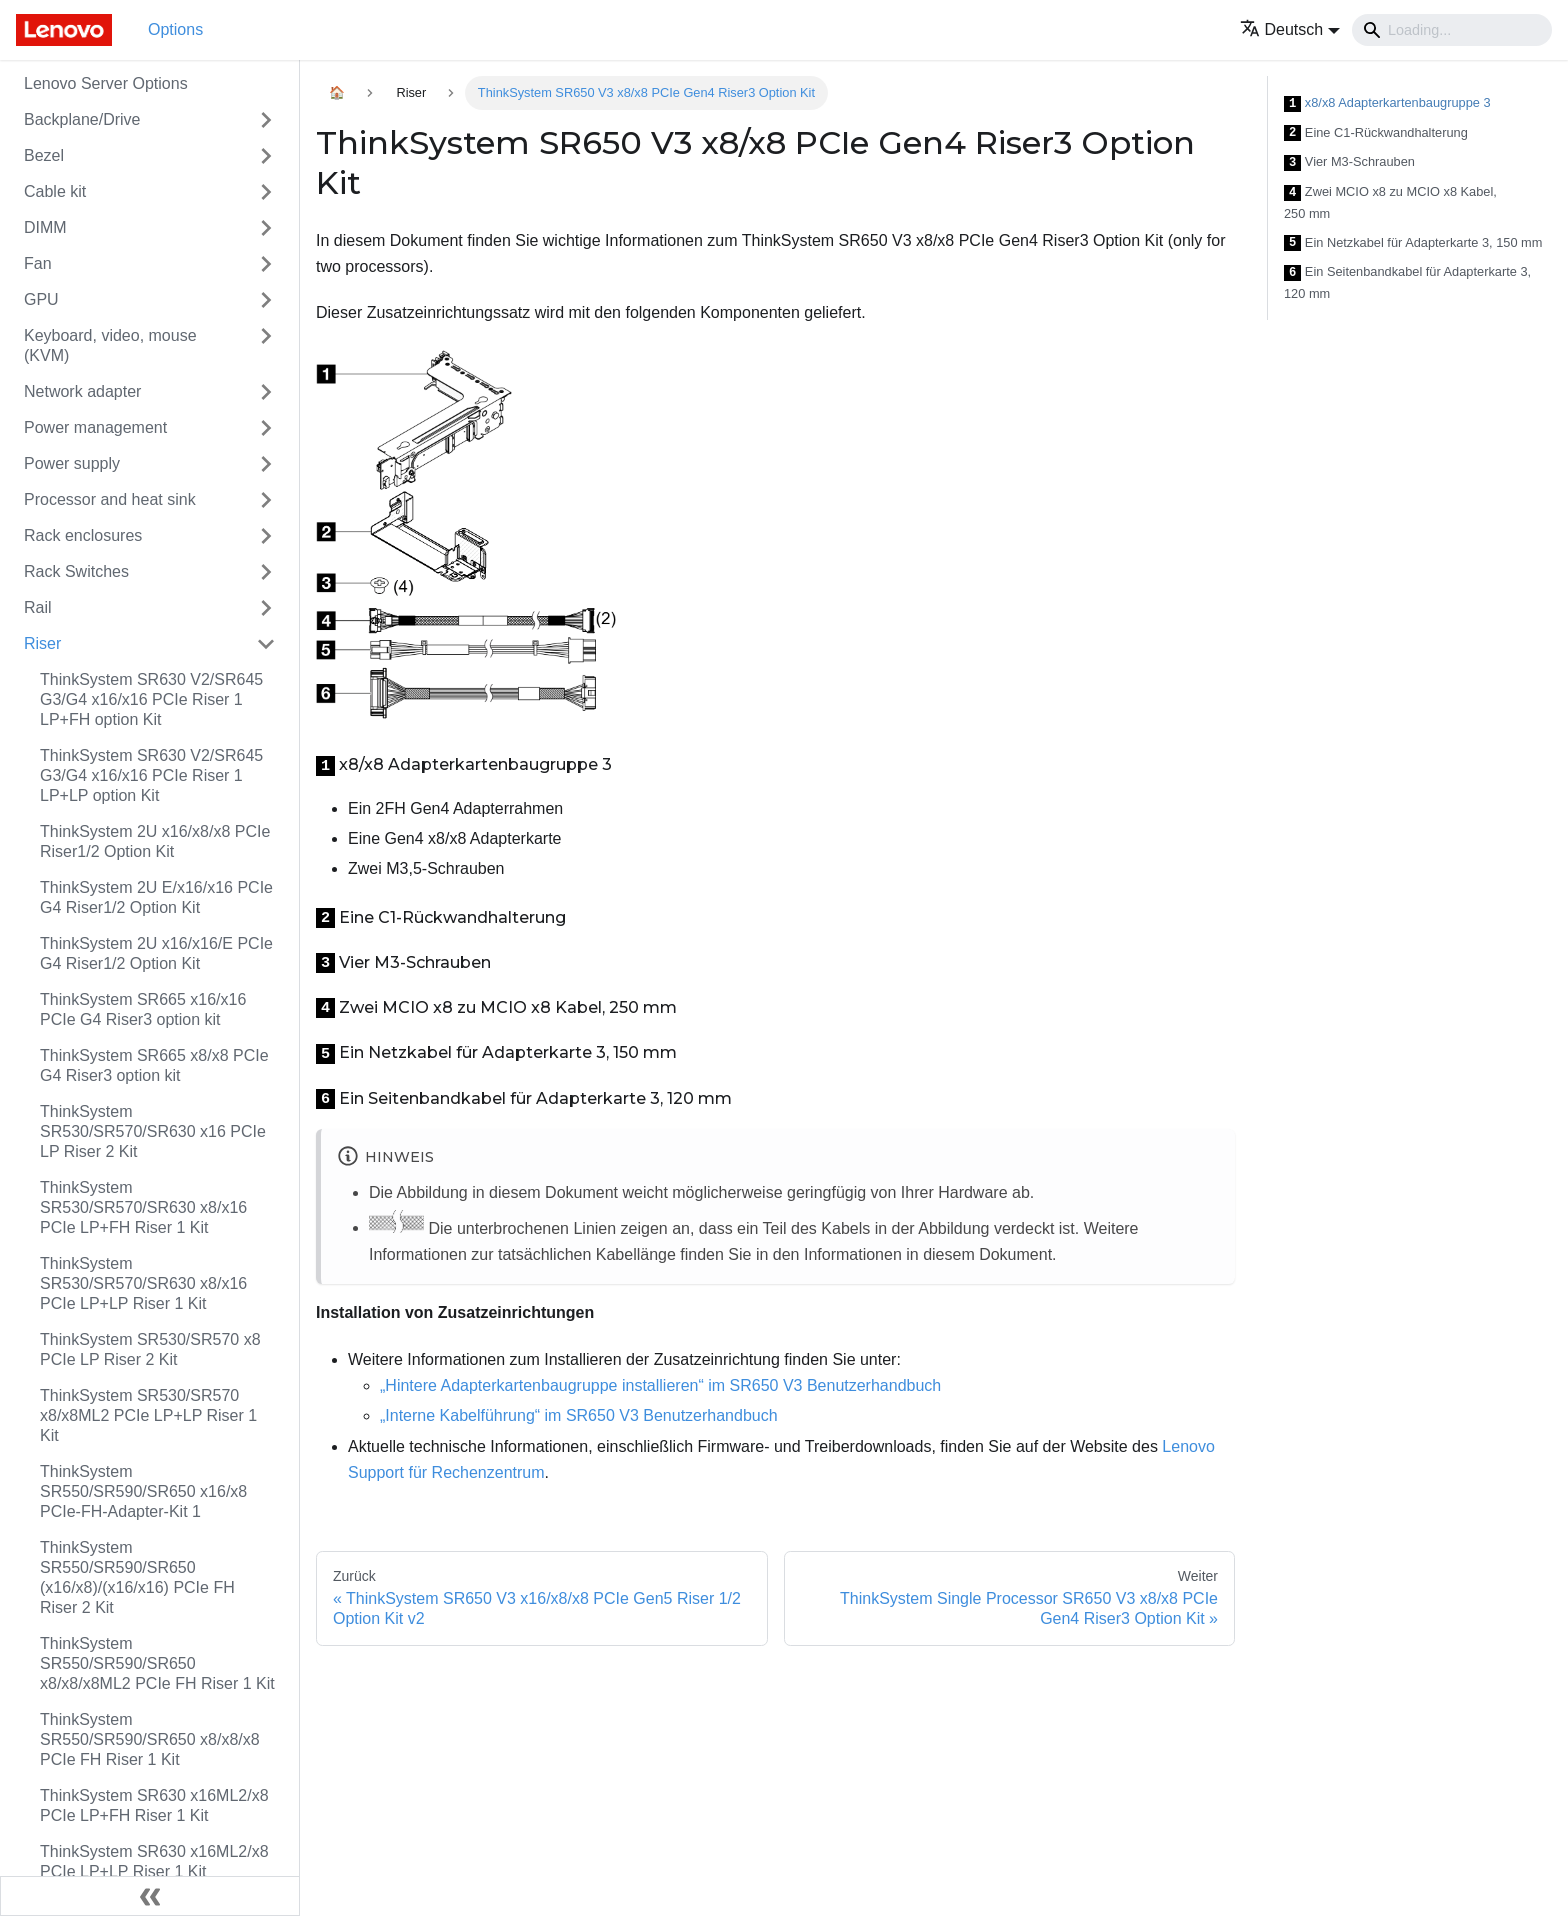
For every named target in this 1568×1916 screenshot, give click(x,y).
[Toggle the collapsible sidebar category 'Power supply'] (266, 464)
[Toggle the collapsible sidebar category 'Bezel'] (266, 156)
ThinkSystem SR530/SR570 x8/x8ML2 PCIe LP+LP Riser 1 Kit (148, 1415)
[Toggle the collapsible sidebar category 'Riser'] (266, 644)
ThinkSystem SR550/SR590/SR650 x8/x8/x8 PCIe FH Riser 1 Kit (150, 1739)
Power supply (72, 463)
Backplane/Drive (82, 119)
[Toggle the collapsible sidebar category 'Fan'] (266, 264)
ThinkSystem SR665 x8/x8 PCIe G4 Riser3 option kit (154, 1065)
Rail (38, 607)
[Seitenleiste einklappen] (150, 1896)
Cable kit (55, 191)
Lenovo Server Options (106, 83)
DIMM (45, 227)
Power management (95, 427)
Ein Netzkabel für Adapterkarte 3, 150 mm (1413, 243)
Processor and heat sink (110, 499)
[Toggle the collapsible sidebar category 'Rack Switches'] (266, 572)
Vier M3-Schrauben (1349, 162)
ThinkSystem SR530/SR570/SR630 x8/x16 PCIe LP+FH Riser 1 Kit (143, 1207)
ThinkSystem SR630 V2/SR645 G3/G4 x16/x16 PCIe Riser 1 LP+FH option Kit (151, 699)
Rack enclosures (83, 535)
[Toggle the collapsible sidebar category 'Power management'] (266, 428)
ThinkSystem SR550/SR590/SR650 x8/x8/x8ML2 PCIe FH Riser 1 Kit (157, 1663)
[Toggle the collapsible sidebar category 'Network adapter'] (266, 392)
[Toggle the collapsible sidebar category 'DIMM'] (266, 228)
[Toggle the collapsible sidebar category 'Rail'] (266, 608)
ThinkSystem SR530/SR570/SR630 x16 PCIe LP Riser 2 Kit (153, 1131)
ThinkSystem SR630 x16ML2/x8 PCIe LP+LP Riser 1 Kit (154, 1861)
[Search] (1452, 30)
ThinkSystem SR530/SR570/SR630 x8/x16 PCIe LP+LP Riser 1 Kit (143, 1283)
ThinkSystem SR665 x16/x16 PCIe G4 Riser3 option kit (143, 1009)
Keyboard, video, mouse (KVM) (110, 345)
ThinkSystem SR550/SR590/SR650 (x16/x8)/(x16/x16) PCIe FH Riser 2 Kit (137, 1577)
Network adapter (82, 391)
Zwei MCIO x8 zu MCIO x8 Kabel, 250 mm (1390, 202)
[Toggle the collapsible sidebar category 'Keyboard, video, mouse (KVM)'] (266, 346)
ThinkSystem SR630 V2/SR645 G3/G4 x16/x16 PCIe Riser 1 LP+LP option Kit (151, 775)
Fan (38, 263)
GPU (41, 299)
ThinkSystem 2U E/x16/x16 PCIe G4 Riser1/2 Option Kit (156, 897)
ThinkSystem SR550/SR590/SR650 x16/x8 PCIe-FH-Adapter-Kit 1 (143, 1491)
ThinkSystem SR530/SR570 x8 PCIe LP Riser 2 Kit (150, 1349)
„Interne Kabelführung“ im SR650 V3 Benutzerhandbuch (579, 1415)
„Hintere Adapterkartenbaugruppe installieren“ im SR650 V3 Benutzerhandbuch (660, 1385)
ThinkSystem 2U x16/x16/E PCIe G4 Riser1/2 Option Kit (156, 953)
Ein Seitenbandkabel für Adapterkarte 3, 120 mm (1407, 282)
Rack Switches (76, 571)
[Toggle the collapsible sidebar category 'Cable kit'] (266, 192)
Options (175, 29)
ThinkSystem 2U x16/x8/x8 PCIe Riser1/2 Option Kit (155, 841)
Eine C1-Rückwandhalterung (1376, 133)
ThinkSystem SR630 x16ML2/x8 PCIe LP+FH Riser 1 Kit (154, 1805)
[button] (1290, 29)
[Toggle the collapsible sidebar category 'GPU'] (266, 300)
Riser (42, 643)
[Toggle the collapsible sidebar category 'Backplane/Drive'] (266, 120)
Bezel (44, 155)
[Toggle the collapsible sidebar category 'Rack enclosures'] (266, 536)
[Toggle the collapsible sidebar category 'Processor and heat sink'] (266, 500)
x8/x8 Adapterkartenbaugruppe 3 (1387, 103)
